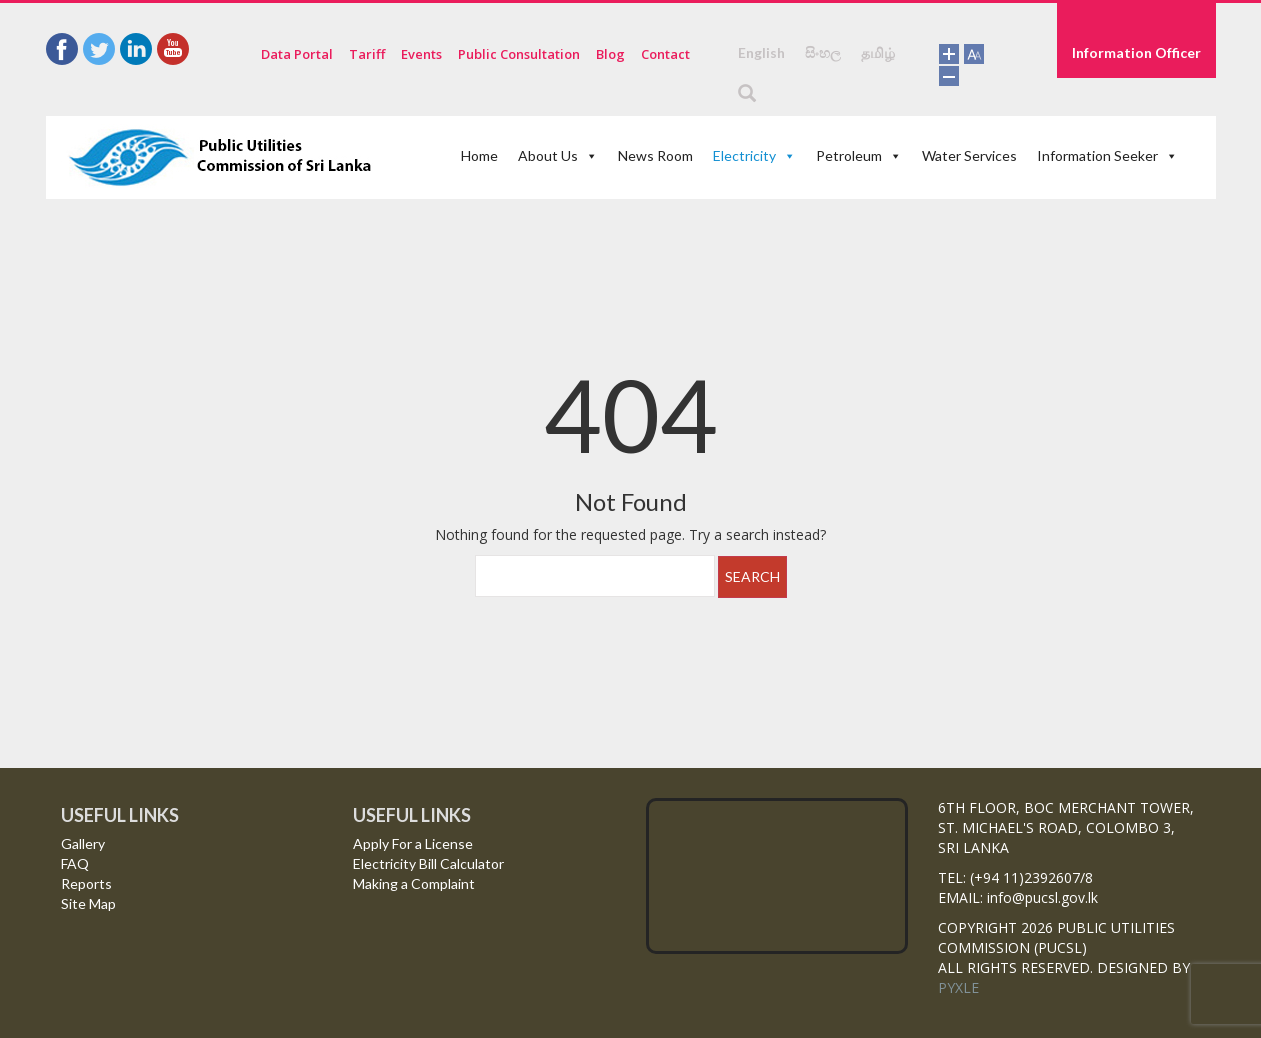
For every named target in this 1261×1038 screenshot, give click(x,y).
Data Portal (297, 54)
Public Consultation (519, 54)
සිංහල (823, 52)
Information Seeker (1107, 155)
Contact (665, 54)
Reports (86, 883)
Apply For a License (413, 843)
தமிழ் (878, 52)
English (761, 52)
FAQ (75, 863)
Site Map (88, 903)
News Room (655, 155)
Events (421, 54)
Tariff (367, 54)
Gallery (83, 843)
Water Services (969, 155)
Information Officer (1136, 52)
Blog (610, 54)
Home (479, 155)
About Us (558, 155)
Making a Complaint (414, 883)
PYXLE (958, 987)
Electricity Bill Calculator (428, 863)
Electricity (754, 155)
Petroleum (859, 155)
